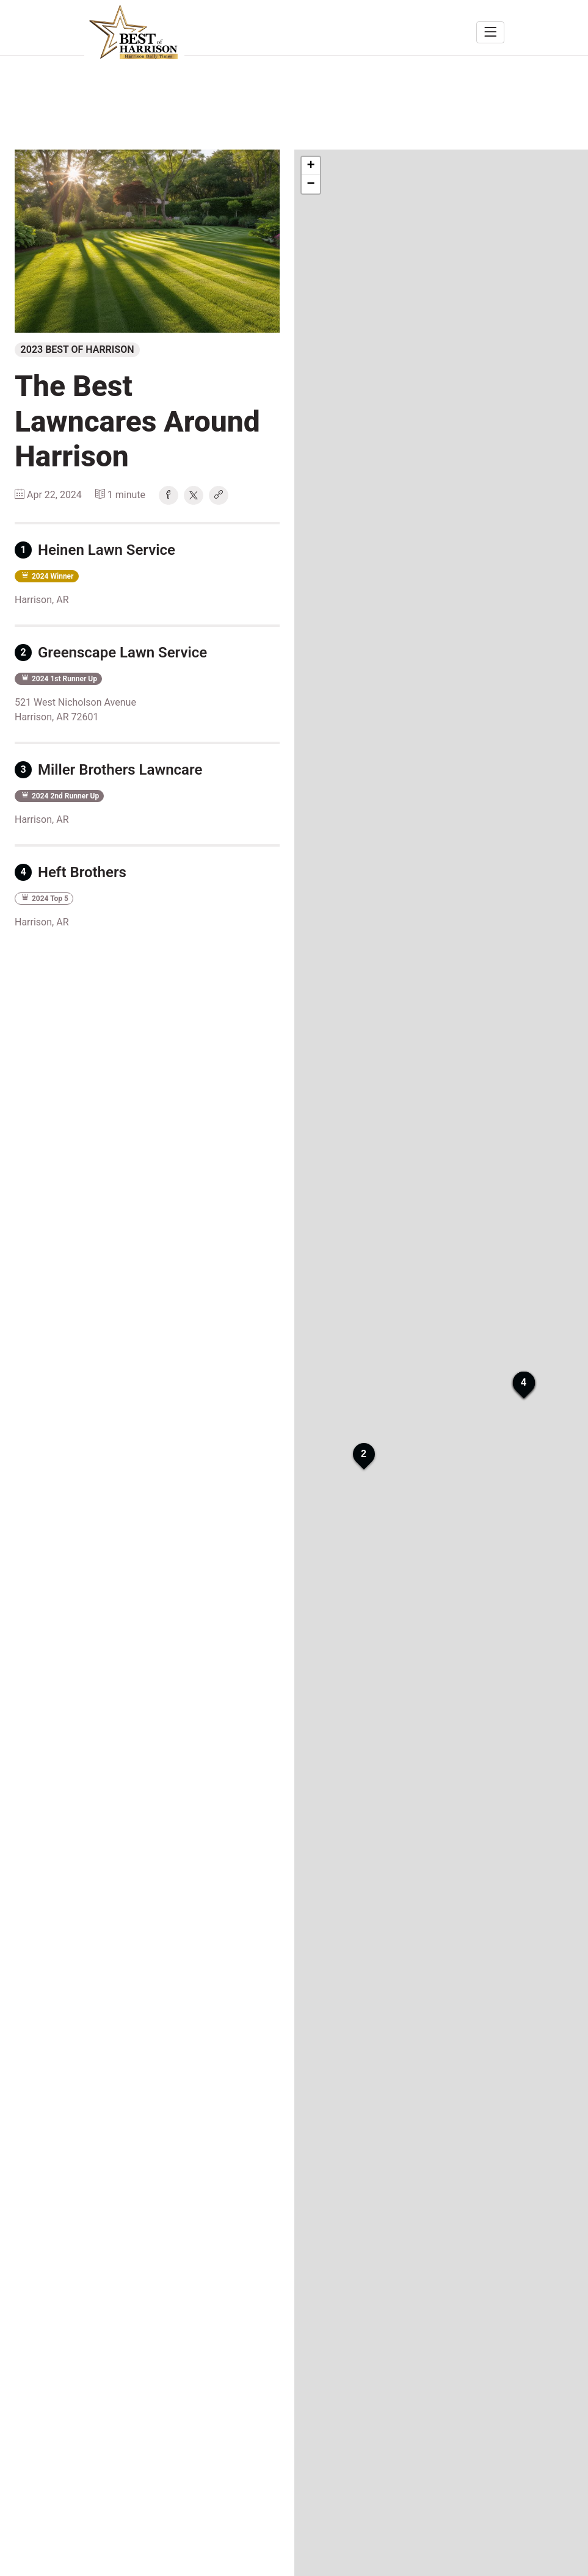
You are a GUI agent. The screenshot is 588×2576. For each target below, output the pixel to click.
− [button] (310, 184)
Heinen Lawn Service (95, 550)
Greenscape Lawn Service (111, 652)
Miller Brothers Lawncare (108, 769)
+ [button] (310, 166)
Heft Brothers (70, 872)
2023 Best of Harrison (77, 349)
